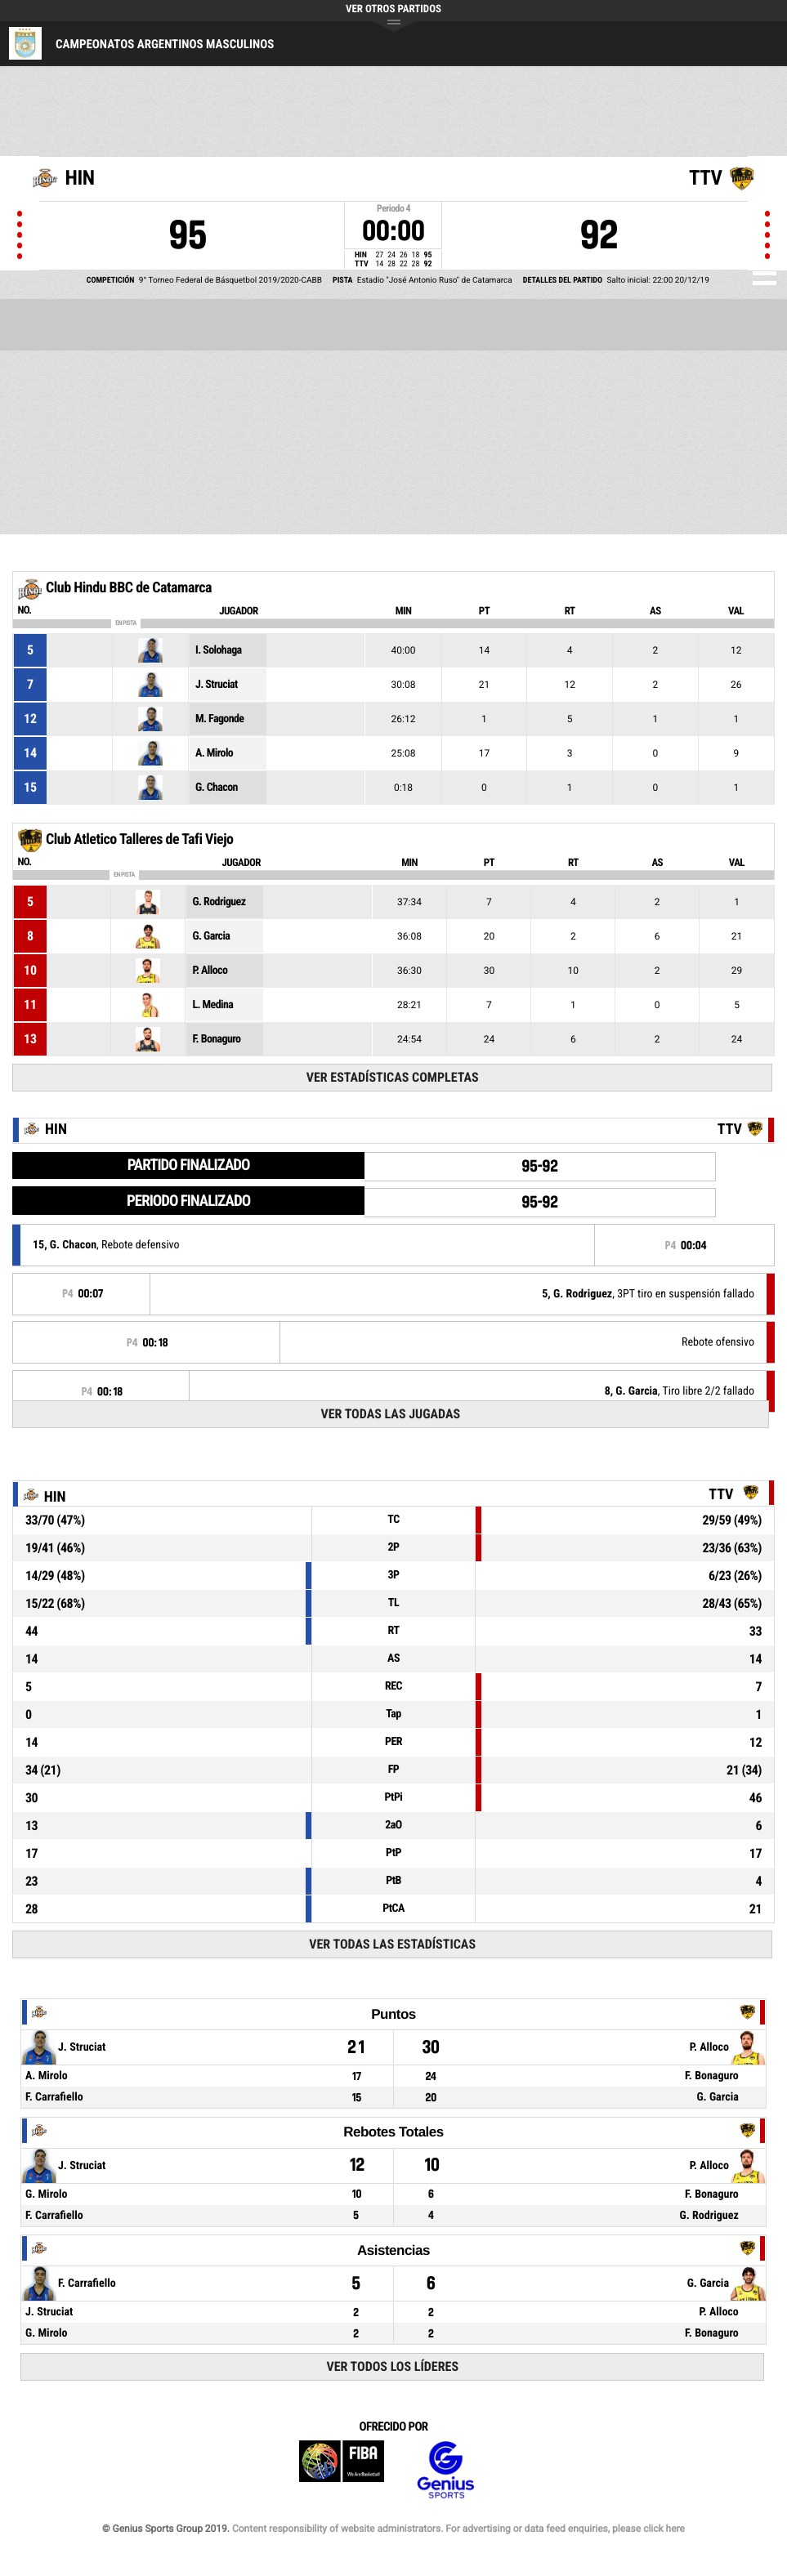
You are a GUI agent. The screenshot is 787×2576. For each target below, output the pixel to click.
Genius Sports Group (445, 2470)
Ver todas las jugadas (390, 1414)
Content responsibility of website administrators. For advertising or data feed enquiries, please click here (458, 2528)
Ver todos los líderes (392, 2366)
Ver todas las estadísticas (392, 1944)
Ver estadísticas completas (392, 1077)
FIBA (341, 2470)
